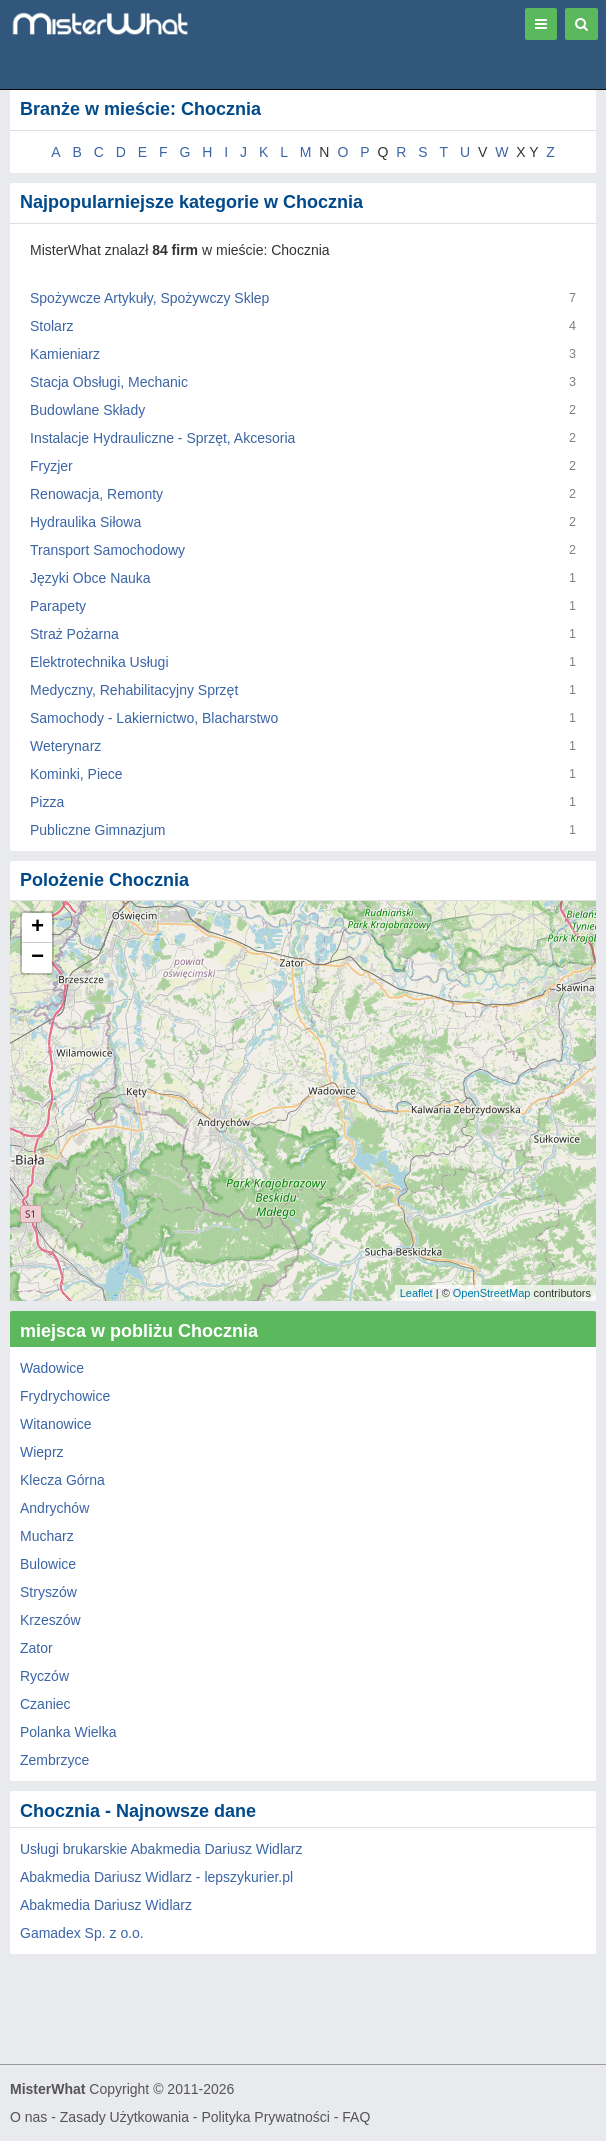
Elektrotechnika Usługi (99, 662)
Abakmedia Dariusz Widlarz (106, 1905)
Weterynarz (65, 746)
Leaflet (416, 1293)
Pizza (47, 802)
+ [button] (37, 928)
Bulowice (48, 1564)
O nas (28, 2117)
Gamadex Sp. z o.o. (82, 1933)
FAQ (356, 2117)
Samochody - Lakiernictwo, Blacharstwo (154, 718)
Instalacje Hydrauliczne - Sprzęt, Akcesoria (162, 438)
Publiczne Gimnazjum (97, 830)
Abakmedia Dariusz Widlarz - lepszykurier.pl (156, 1877)
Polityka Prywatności (265, 2117)
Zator (36, 1648)
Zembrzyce (54, 1760)
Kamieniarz (65, 354)
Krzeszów (50, 1620)
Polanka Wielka (68, 1732)
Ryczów (44, 1676)
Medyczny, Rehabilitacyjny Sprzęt (134, 690)
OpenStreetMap (492, 1293)
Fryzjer (51, 466)
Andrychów (54, 1508)
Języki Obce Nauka (90, 578)
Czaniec (45, 1704)
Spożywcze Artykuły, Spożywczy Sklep (149, 298)
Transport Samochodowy (107, 550)
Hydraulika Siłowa (85, 522)
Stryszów (48, 1592)
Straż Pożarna (74, 634)
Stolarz (52, 326)
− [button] (37, 958)
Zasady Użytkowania (124, 2117)
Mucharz (47, 1536)
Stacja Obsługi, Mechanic (109, 382)
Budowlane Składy (87, 410)
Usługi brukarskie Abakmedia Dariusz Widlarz (161, 1849)
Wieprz (42, 1452)
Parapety (58, 606)
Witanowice (56, 1424)
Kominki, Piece (76, 774)
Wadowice (52, 1368)
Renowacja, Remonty (96, 494)
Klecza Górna (62, 1480)
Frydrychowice (65, 1396)
